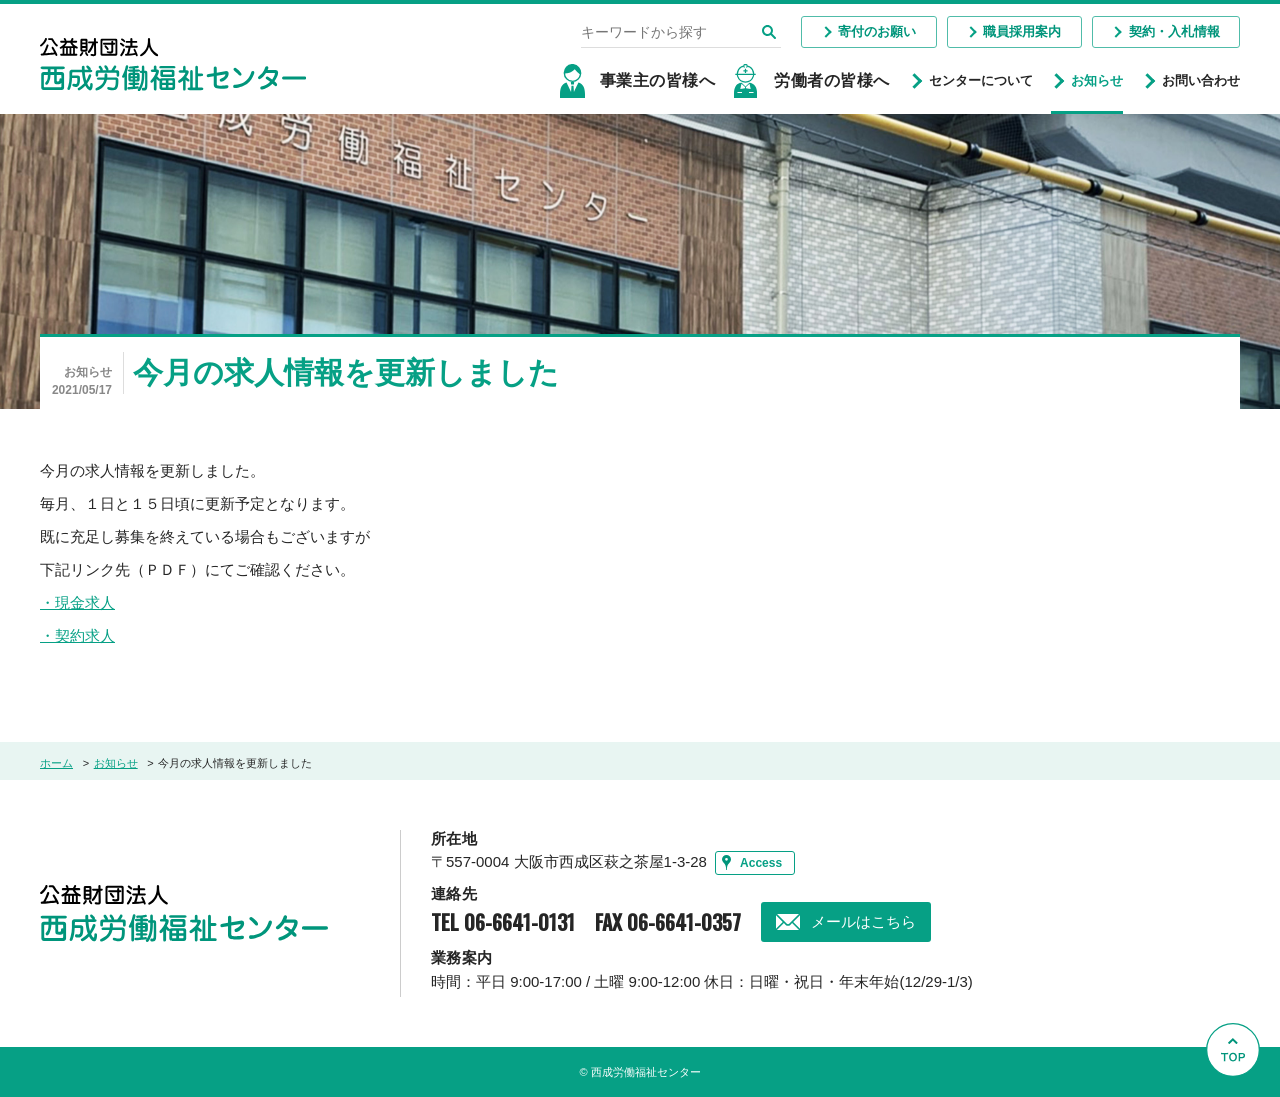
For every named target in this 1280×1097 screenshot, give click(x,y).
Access (761, 863)
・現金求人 (77, 603)
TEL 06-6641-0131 (503, 922)
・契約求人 (77, 636)
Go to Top (1238, 1096)
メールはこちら (863, 921)
